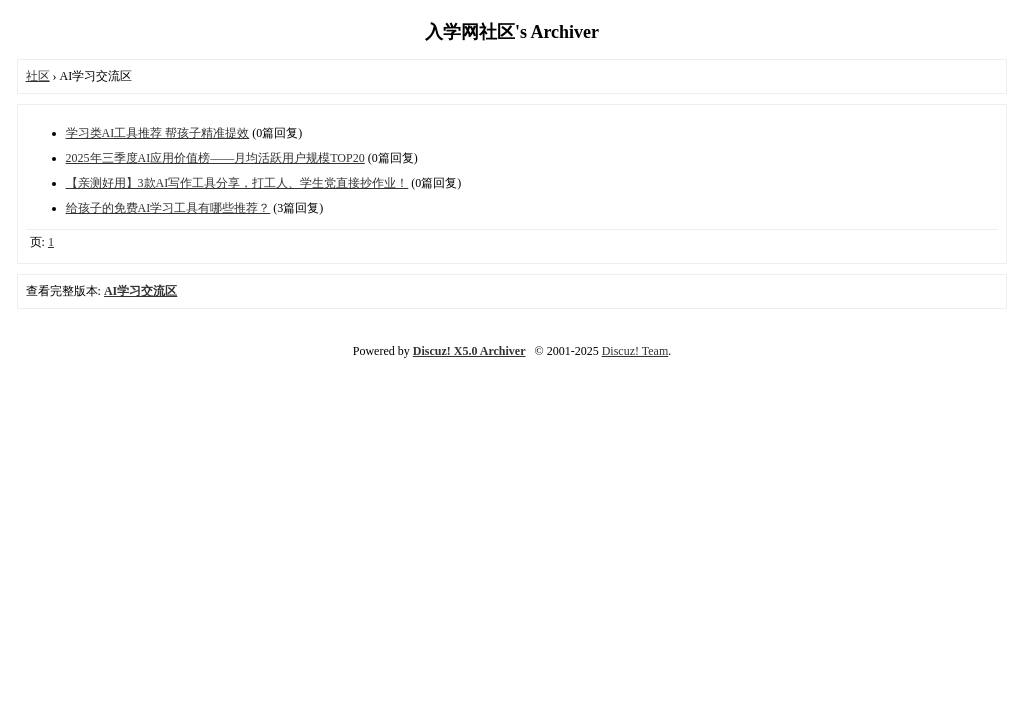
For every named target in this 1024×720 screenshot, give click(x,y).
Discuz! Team (635, 351)
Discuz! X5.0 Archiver (469, 351)
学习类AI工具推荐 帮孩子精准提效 (158, 133)
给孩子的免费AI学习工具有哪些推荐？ (168, 208)
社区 (38, 76)
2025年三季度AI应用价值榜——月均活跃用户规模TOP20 (215, 158)
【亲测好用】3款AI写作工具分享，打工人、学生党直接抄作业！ (237, 183)
